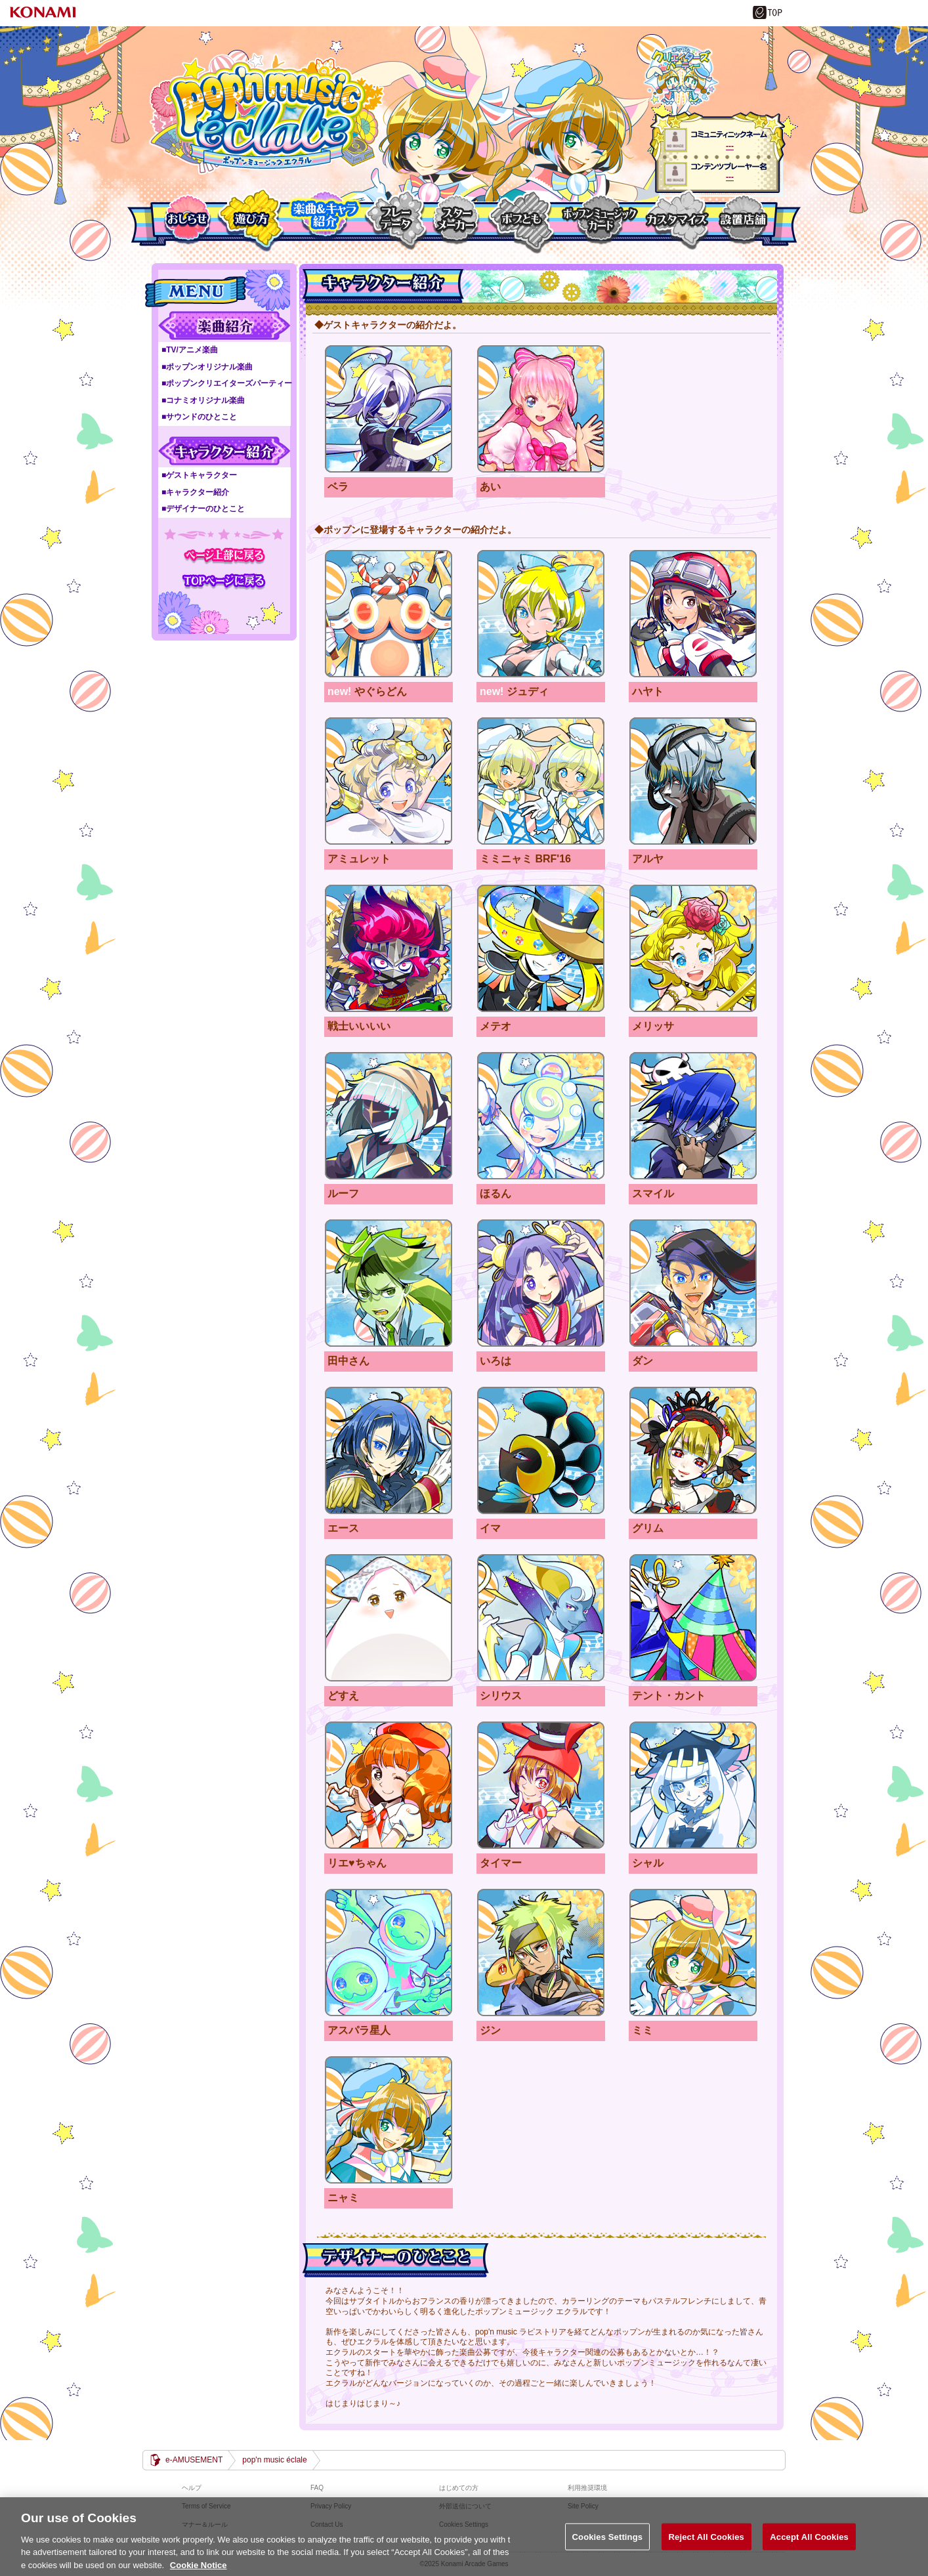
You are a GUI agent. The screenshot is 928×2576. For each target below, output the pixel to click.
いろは (540, 1283)
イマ (540, 1450)
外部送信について (465, 2506)
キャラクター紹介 (224, 450)
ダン (693, 1283)
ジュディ (540, 614)
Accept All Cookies (809, 2546)
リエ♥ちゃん (388, 1785)
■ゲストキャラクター (199, 475)
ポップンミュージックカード (599, 219)
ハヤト (693, 614)
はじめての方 (458, 2487)
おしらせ (187, 219)
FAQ (317, 2487)
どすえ (388, 1618)
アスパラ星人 (388, 1952)
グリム (693, 1450)
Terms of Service (206, 2506)
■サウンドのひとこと (199, 416)
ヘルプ (191, 2487)
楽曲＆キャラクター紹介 (324, 219)
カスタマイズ (676, 219)
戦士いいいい (388, 948)
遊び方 (251, 219)
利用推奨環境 (587, 2487)
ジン (540, 1952)
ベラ (388, 409)
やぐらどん (388, 614)
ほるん (540, 1116)
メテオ (540, 948)
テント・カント (693, 1618)
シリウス (540, 1618)
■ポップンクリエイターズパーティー (226, 383)
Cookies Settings (607, 2546)
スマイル (693, 1116)
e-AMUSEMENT (193, 2459)
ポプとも (520, 219)
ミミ (693, 1952)
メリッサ (693, 948)
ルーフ (388, 1116)
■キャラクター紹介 (195, 492)
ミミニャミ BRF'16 (540, 781)
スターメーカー (457, 219)
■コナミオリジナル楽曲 (203, 400)
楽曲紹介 (224, 325)
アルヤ (693, 781)
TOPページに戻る (224, 581)
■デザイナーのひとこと (203, 508)
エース (388, 1450)
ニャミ (388, 2120)
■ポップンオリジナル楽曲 (207, 366)
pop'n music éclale (267, 114)
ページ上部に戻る (224, 556)
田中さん (388, 1283)
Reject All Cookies (706, 2546)
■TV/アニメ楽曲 (189, 349)
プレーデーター (395, 219)
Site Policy (583, 2506)
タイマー (540, 1785)
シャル (693, 1785)
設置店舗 (740, 219)
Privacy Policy (330, 2506)
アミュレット (388, 781)
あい (540, 409)
